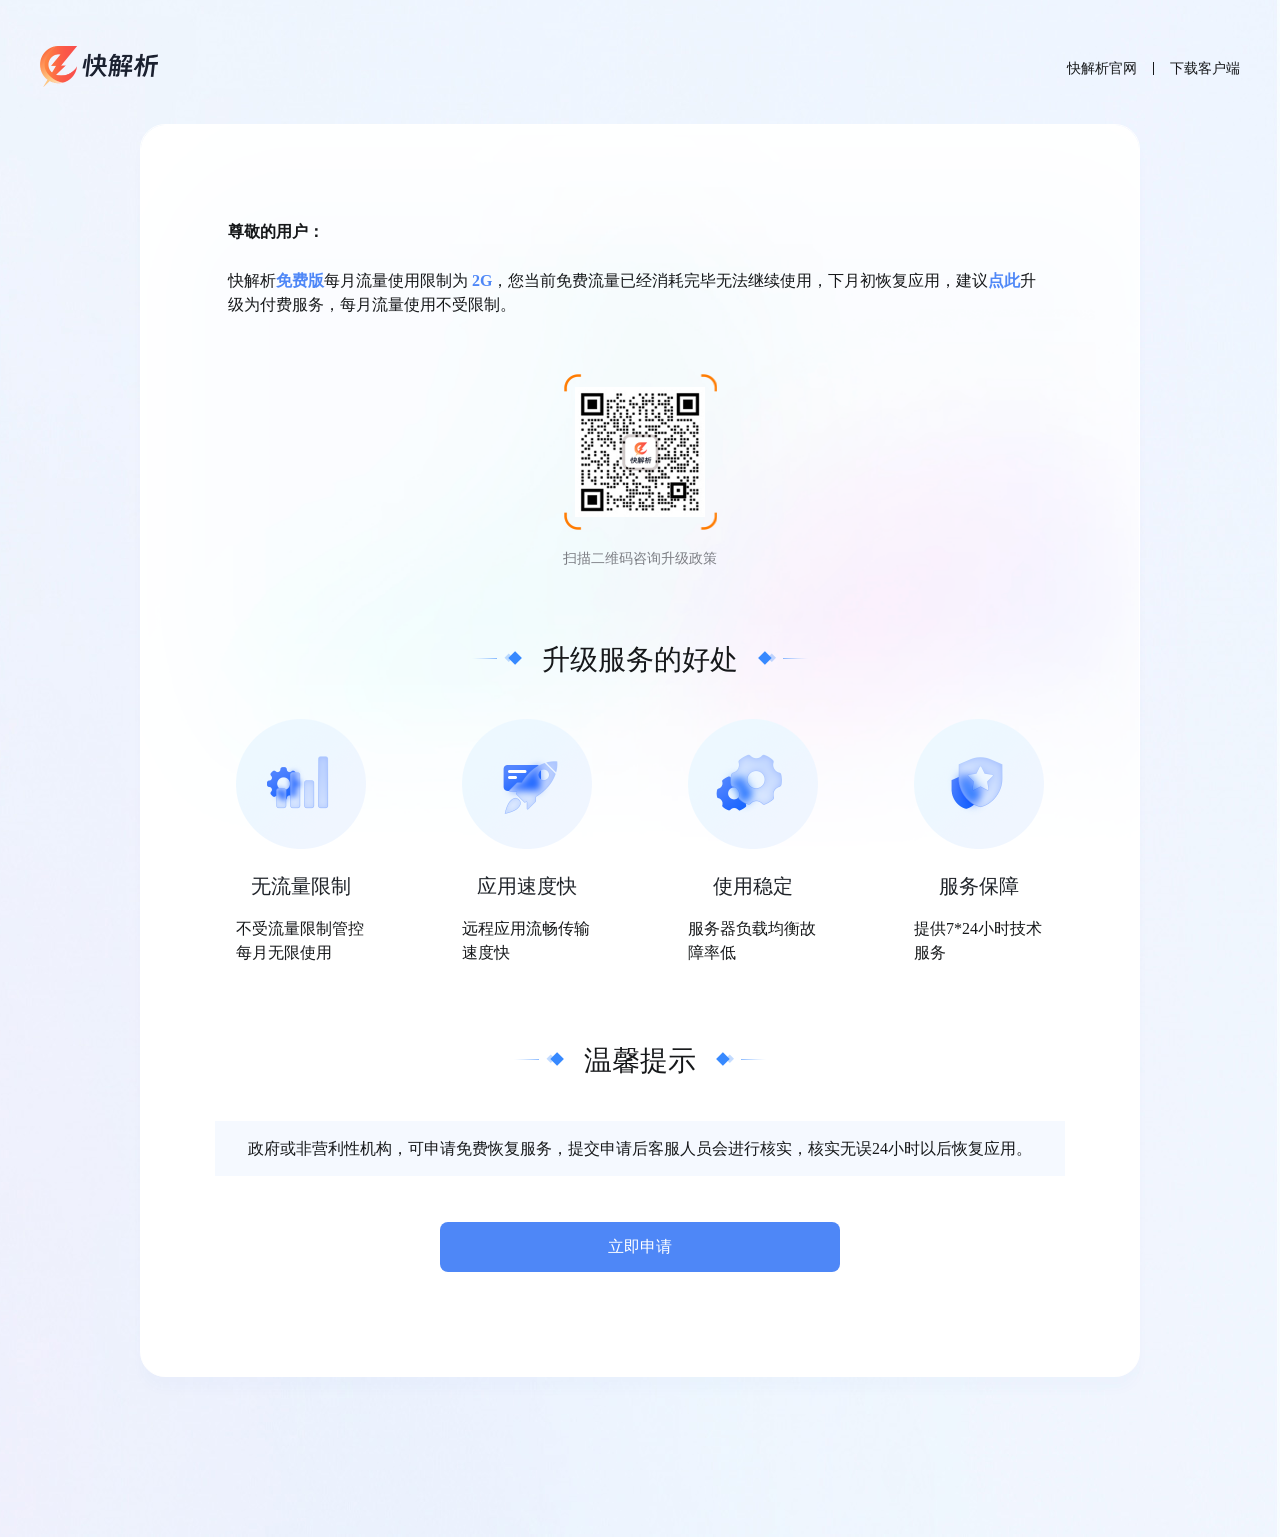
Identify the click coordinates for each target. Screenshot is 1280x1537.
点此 (1004, 280)
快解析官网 (1102, 68)
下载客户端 (1205, 68)
